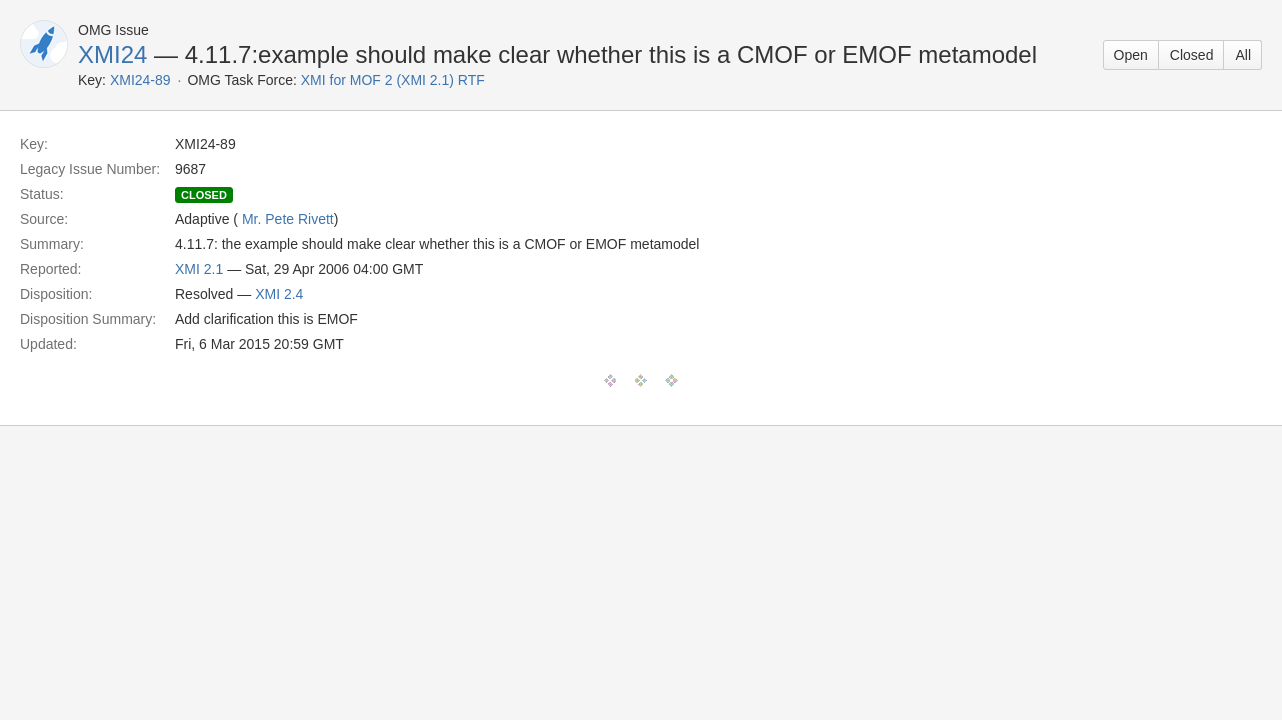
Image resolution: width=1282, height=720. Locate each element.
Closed (1192, 55)
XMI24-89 (140, 80)
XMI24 (112, 54)
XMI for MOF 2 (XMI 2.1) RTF (393, 80)
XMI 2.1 (199, 269)
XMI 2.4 (279, 294)
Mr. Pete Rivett (288, 219)
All (1243, 55)
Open (1131, 55)
